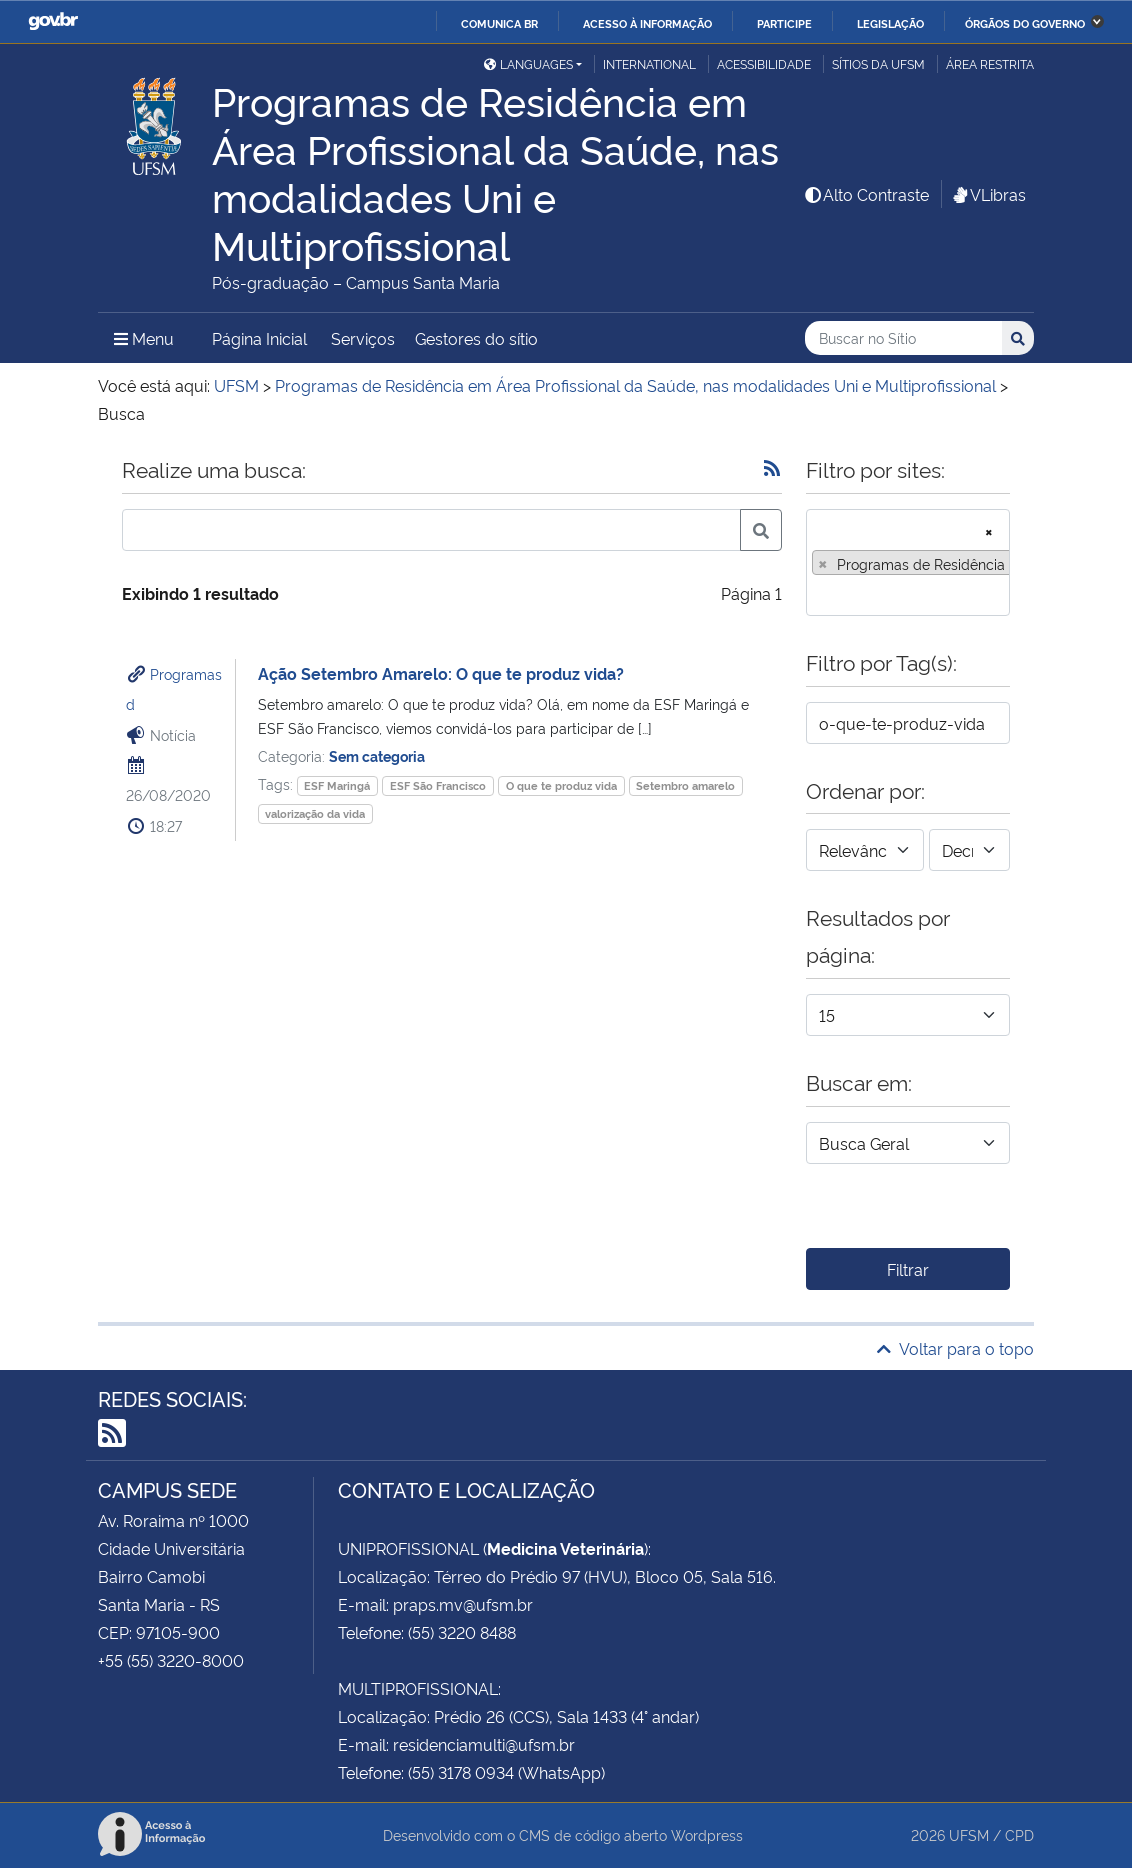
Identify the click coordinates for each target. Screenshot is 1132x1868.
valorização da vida (315, 813)
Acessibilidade (764, 63)
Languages (528, 63)
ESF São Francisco (438, 785)
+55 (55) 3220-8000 (171, 1660)
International (649, 63)
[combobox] (908, 562)
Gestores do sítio (476, 338)
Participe (784, 23)
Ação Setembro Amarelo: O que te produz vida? (441, 673)
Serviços (363, 338)
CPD (1019, 1834)
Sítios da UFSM (878, 63)
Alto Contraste (866, 194)
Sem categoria (377, 755)
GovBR (53, 21)
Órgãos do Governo (1025, 23)
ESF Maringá (337, 785)
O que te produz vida (561, 785)
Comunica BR (499, 23)
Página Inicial (259, 338)
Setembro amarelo (685, 785)
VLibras (988, 194)
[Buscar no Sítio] (903, 338)
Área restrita (990, 63)
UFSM (969, 1834)
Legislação (890, 23)
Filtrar (908, 1269)
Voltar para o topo (955, 1348)
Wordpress (707, 1834)
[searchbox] (818, 594)
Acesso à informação (647, 23)
